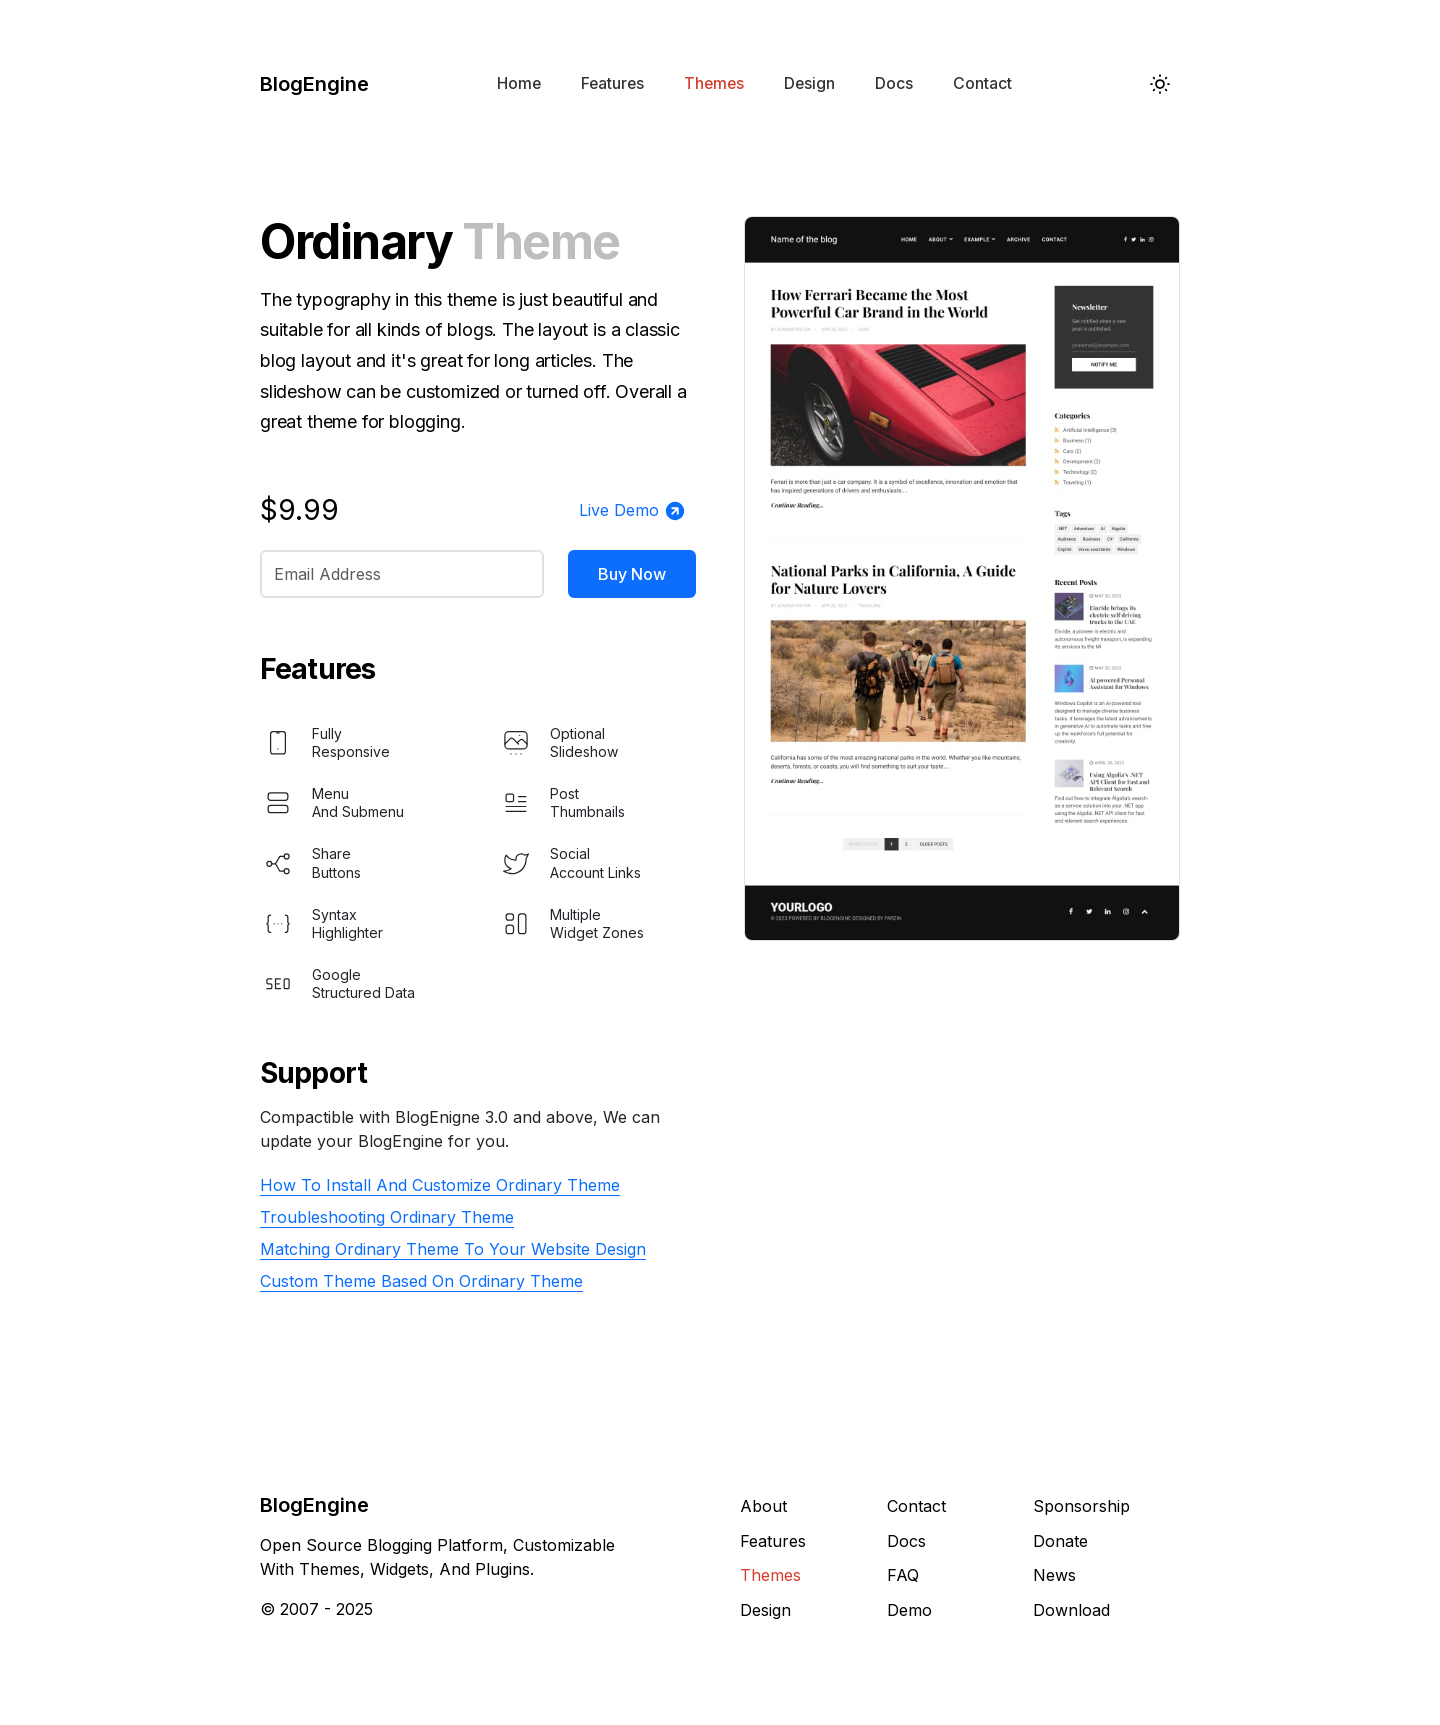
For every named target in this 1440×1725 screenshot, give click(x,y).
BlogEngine (314, 84)
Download (1071, 1610)
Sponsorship (1081, 1506)
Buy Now (632, 574)
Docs (894, 83)
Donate (1060, 1541)
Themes (714, 83)
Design (809, 83)
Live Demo (632, 511)
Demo (909, 1610)
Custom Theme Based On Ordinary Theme (421, 1281)
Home (519, 83)
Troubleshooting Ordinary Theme (387, 1217)
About (763, 1506)
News (1054, 1575)
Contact (982, 83)
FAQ (903, 1575)
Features (612, 83)
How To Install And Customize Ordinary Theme (440, 1185)
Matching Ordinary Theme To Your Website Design (453, 1249)
